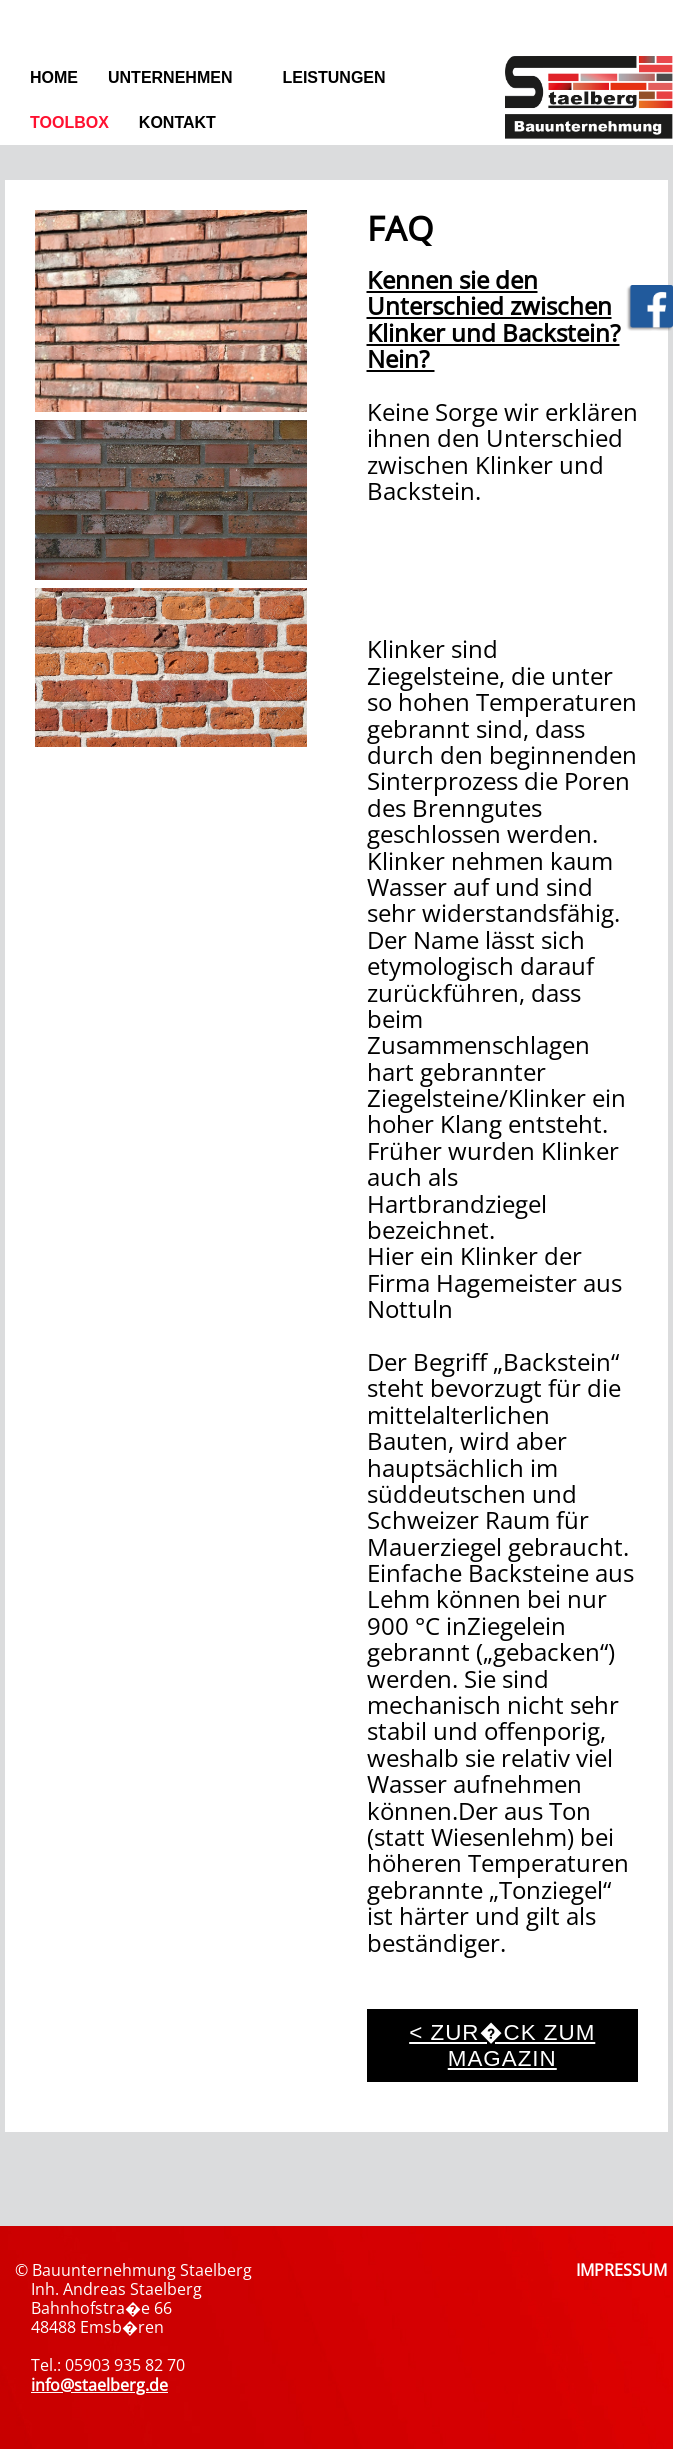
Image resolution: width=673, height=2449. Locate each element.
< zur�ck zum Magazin (502, 2045)
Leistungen (333, 77)
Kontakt (177, 122)
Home (54, 77)
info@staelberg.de (99, 2385)
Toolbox (69, 122)
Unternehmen (170, 77)
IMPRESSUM (621, 2270)
